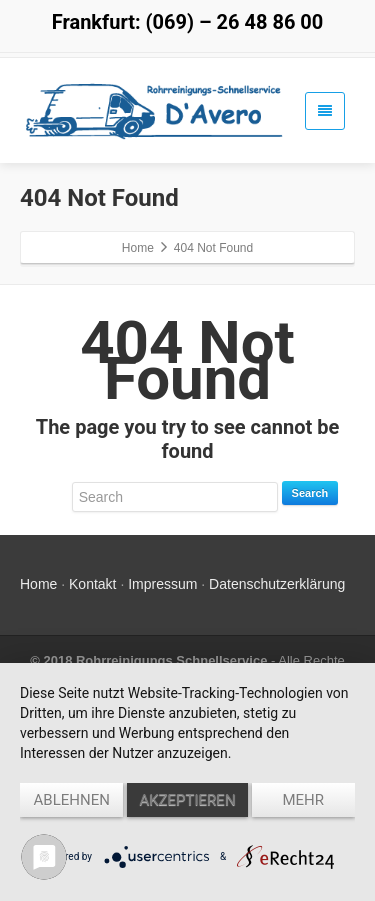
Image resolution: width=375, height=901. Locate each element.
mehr (304, 800)
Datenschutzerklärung (277, 584)
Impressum (162, 584)
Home (38, 584)
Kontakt (92, 584)
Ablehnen (72, 800)
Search (310, 493)
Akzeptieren (187, 800)
